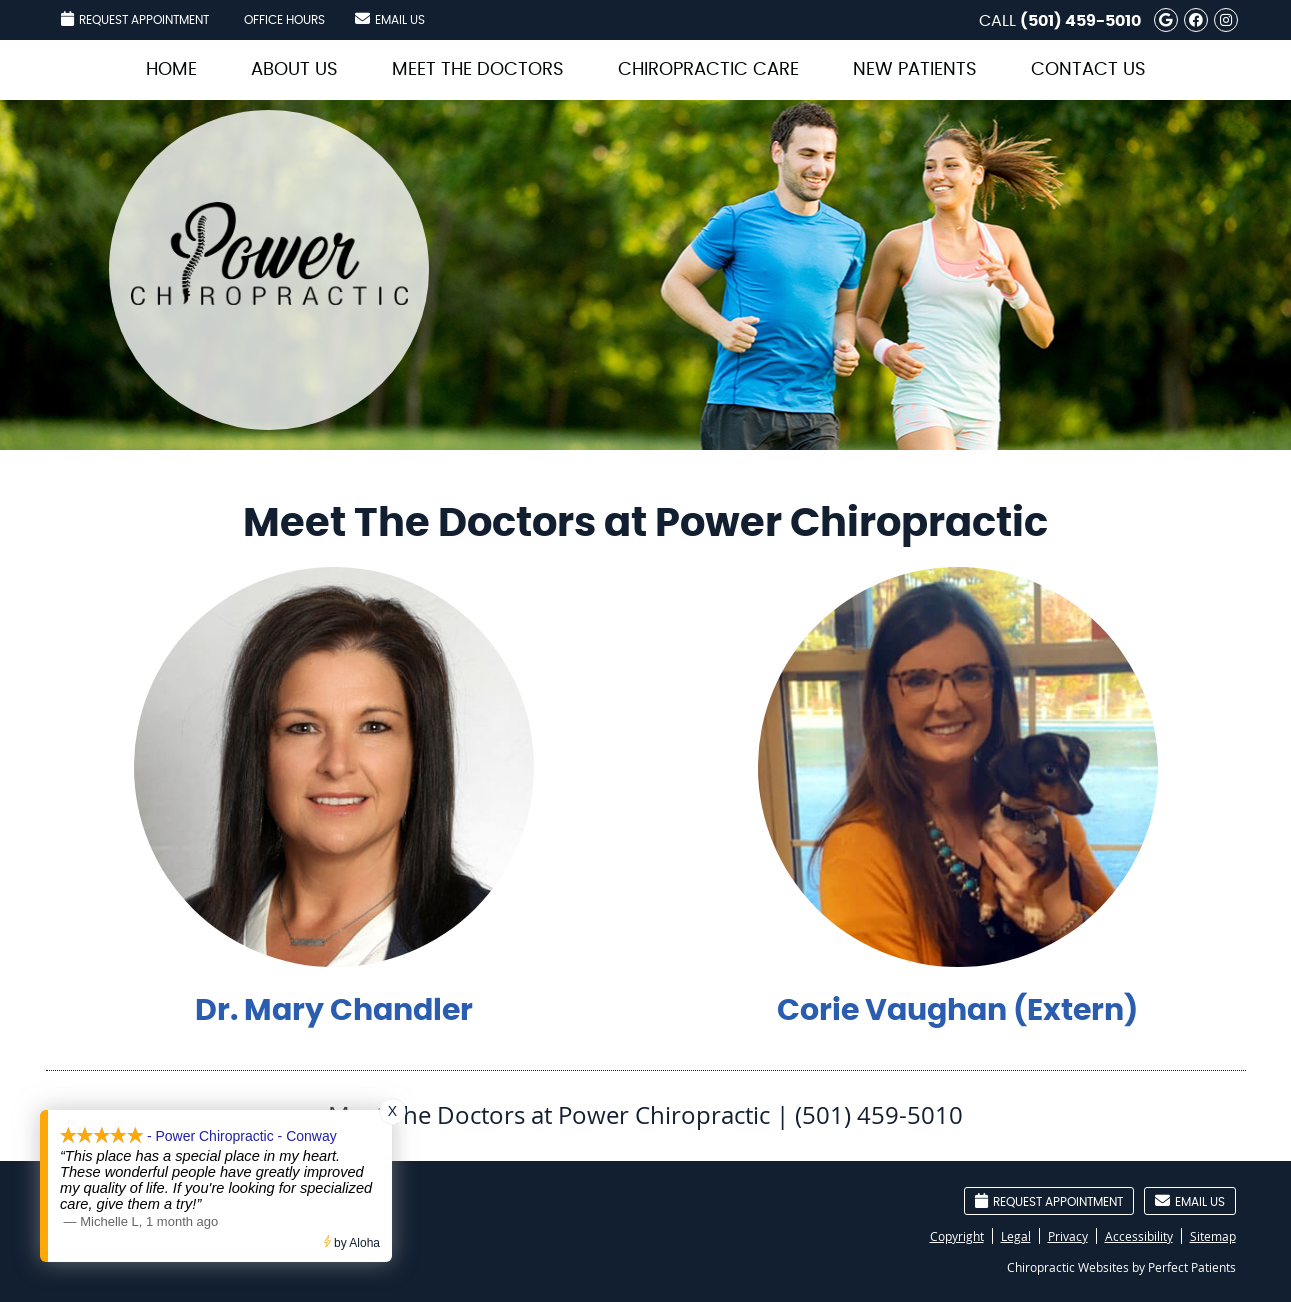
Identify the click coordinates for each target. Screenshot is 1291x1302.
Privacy (1068, 1236)
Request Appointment (135, 18)
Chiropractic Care (708, 70)
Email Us (390, 18)
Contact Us (1088, 70)
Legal (1016, 1236)
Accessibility (1139, 1236)
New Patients (915, 70)
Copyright (957, 1236)
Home (171, 70)
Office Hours (284, 20)
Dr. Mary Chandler (334, 1011)
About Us (294, 70)
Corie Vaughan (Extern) (957, 1011)
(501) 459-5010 (1080, 21)
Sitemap (1213, 1236)
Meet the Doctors (478, 70)
